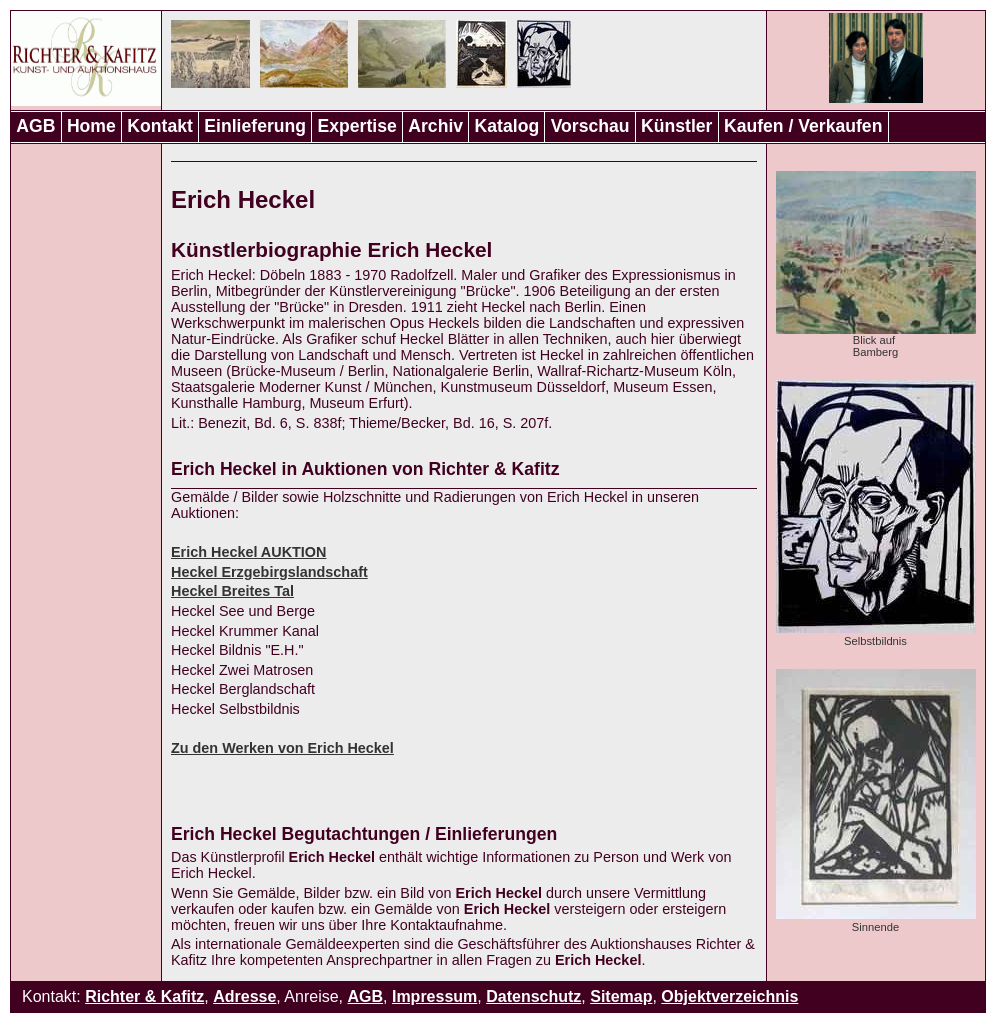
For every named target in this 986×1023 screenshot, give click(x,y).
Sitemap (621, 996)
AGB (35, 126)
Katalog (507, 126)
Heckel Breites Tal (232, 591)
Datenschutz (533, 996)
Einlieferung (255, 126)
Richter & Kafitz (144, 996)
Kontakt (160, 126)
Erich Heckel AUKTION (248, 552)
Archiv (435, 126)
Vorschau (590, 126)
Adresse (244, 996)
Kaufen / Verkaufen (803, 126)
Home (91, 126)
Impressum (434, 996)
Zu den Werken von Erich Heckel (282, 748)
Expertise (357, 126)
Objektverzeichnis (729, 996)
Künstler (676, 126)
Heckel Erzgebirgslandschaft (269, 572)
